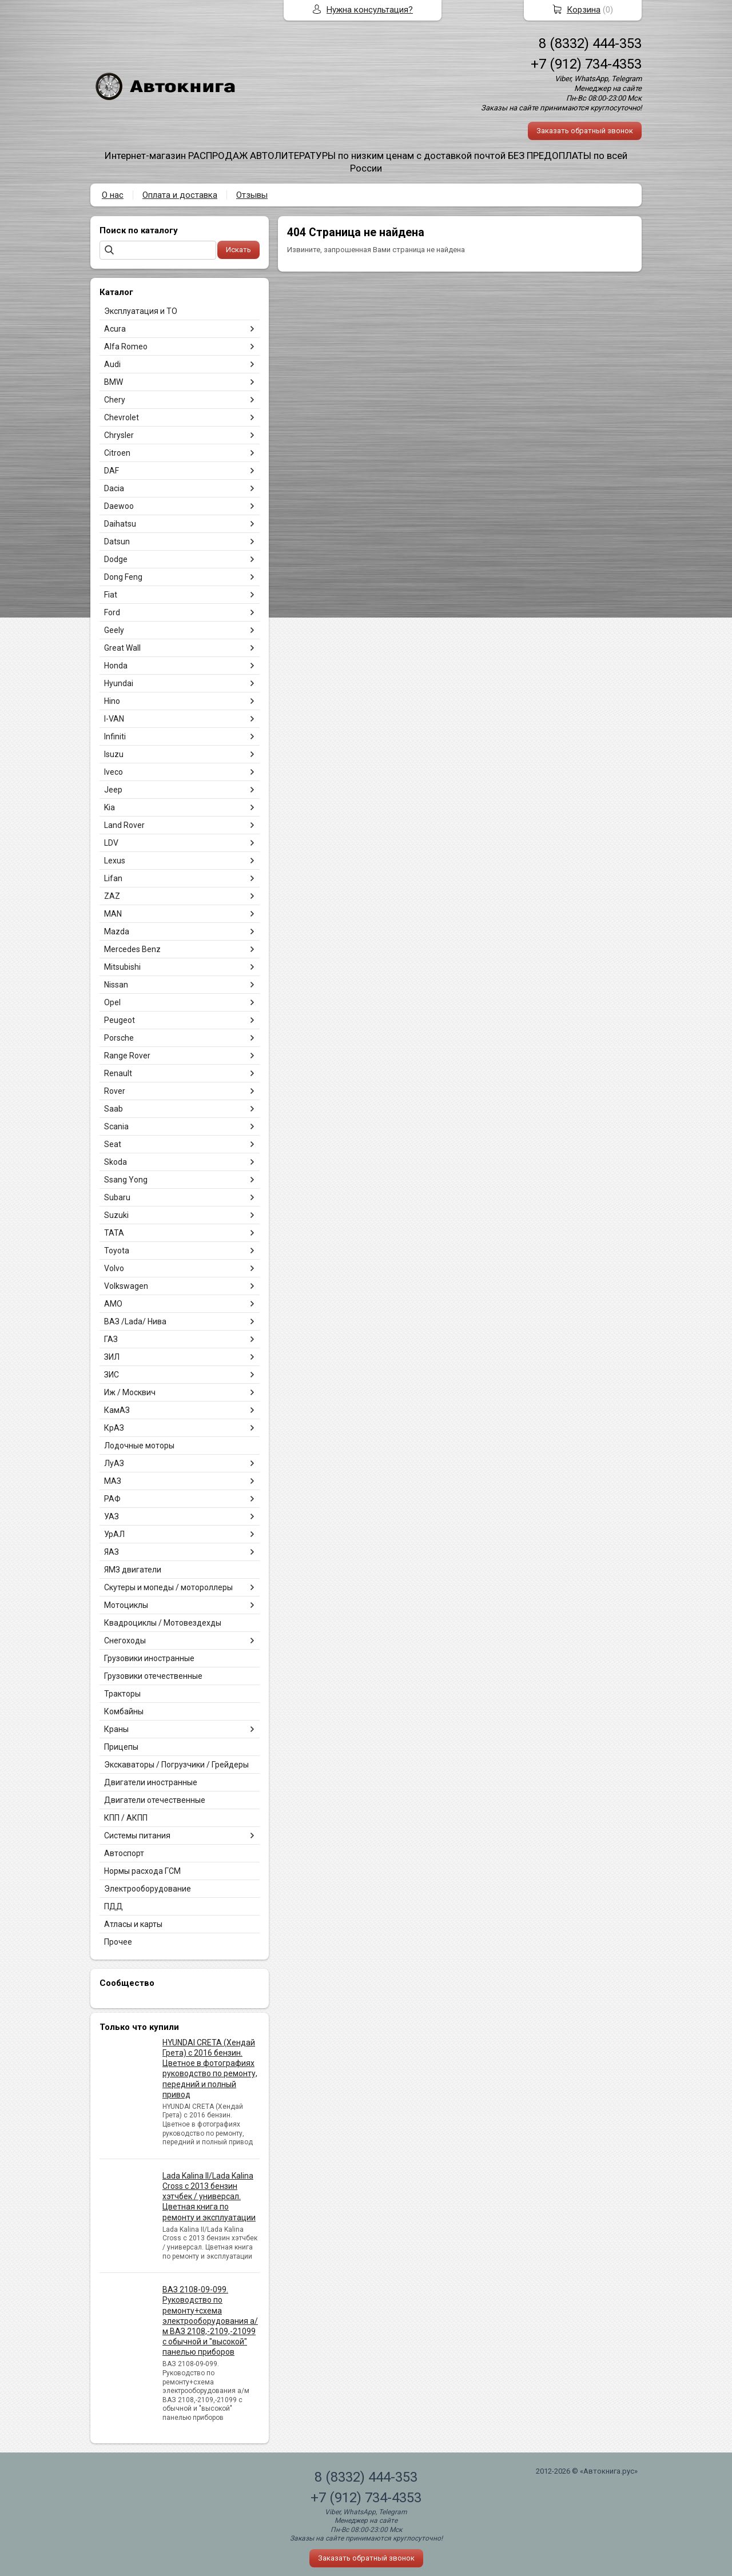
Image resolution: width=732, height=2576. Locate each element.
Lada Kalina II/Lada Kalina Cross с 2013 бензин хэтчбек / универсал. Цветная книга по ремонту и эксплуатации (209, 2196)
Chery (114, 399)
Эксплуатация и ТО (140, 311)
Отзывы (252, 195)
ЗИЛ (112, 1356)
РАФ (112, 1498)
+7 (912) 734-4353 (586, 64)
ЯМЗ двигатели (132, 1569)
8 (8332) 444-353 (590, 43)
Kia (109, 807)
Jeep (113, 789)
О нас (113, 195)
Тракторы (122, 1693)
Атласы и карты (133, 1924)
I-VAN (114, 718)
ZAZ (112, 896)
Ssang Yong (126, 1179)
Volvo (114, 1268)
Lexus (114, 860)
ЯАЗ (111, 1551)
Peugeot (119, 1020)
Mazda (116, 931)
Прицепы (121, 1746)
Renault (118, 1073)
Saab (113, 1108)
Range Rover (127, 1055)
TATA (114, 1232)
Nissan (116, 984)
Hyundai (118, 683)
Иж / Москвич (130, 1392)
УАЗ (111, 1516)
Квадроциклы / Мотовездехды (162, 1622)
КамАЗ (117, 1410)
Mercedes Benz (132, 949)
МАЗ (112, 1481)
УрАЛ (114, 1534)
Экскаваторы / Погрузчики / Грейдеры (176, 1764)
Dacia (114, 488)
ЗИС (111, 1374)
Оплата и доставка (179, 195)
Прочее (118, 1941)
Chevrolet (121, 417)
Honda (116, 665)
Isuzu (114, 754)
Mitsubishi (122, 967)
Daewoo (119, 506)
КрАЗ (114, 1427)
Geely (114, 630)
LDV (111, 842)
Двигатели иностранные (150, 1782)
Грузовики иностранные (149, 1658)
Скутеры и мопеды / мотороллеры (168, 1587)
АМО (113, 1303)
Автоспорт (124, 1853)
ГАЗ (111, 1339)
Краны (116, 1729)
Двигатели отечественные (154, 1800)
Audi (112, 364)
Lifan (113, 878)
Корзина (583, 10)
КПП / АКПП (126, 1817)
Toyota (116, 1250)
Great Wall (122, 647)
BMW (113, 382)
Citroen (117, 452)
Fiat (110, 594)
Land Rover (124, 825)
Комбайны (124, 1711)
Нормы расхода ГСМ (142, 1871)
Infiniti (115, 736)
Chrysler (119, 435)
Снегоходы (125, 1640)
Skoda (115, 1161)
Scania (116, 1126)
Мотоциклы (126, 1605)
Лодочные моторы (139, 1445)
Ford (112, 612)
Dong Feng (123, 577)
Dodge (116, 559)
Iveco (113, 772)
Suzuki (116, 1215)
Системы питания (137, 1835)
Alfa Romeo (126, 346)
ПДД (113, 1906)
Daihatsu (120, 523)
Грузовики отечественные (153, 1676)
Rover (114, 1091)
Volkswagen (126, 1286)
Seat (112, 1144)
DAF (111, 470)
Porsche (119, 1037)
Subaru (117, 1197)
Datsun (117, 541)
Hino (112, 701)
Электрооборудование (147, 1888)
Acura (115, 328)
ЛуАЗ (114, 1463)
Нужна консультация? (370, 10)
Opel (112, 1002)
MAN (113, 913)
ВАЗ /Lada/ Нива (135, 1321)
